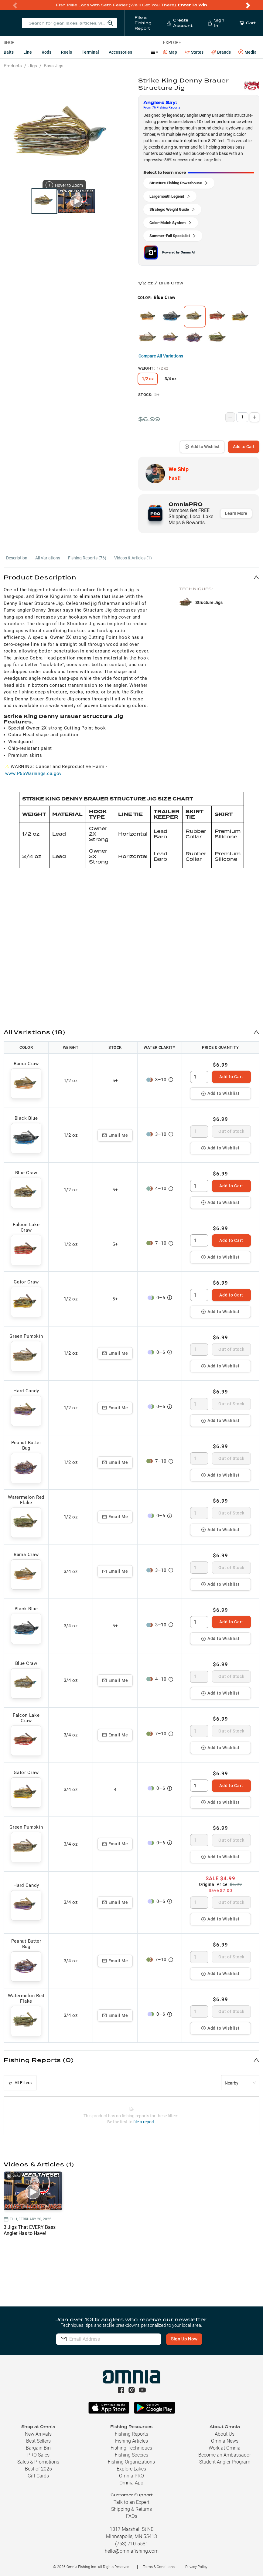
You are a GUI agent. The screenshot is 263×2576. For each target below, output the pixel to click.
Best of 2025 (38, 2469)
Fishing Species (131, 2455)
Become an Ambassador (224, 2455)
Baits (9, 52)
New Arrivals (38, 2434)
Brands (221, 52)
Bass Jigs (53, 66)
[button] (131, 577)
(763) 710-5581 (131, 2544)
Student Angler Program (224, 2462)
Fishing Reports (131, 2434)
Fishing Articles (131, 2441)
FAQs (131, 2516)
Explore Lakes (131, 2469)
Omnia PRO (131, 2476)
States (194, 52)
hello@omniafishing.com (132, 2551)
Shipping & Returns (131, 2509)
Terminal (90, 52)
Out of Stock (231, 1131)
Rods (46, 52)
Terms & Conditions (159, 2567)
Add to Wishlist (202, 446)
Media (247, 52)
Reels (66, 52)
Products (13, 66)
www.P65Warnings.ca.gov (33, 773)
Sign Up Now (184, 2339)
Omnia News (224, 2441)
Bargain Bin (38, 2448)
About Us (224, 2434)
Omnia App (131, 2483)
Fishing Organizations (131, 2462)
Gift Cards (38, 2476)
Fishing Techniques (131, 2448)
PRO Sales (38, 2455)
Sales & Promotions (38, 2462)
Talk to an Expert (131, 2502)
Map (170, 52)
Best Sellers (38, 2441)
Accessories (120, 52)
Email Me (115, 1135)
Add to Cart (243, 446)
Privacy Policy (196, 2567)
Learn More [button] (236, 513)
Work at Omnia (225, 2448)
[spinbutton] (199, 1077)
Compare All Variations (160, 356)
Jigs (33, 66)
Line (27, 52)
